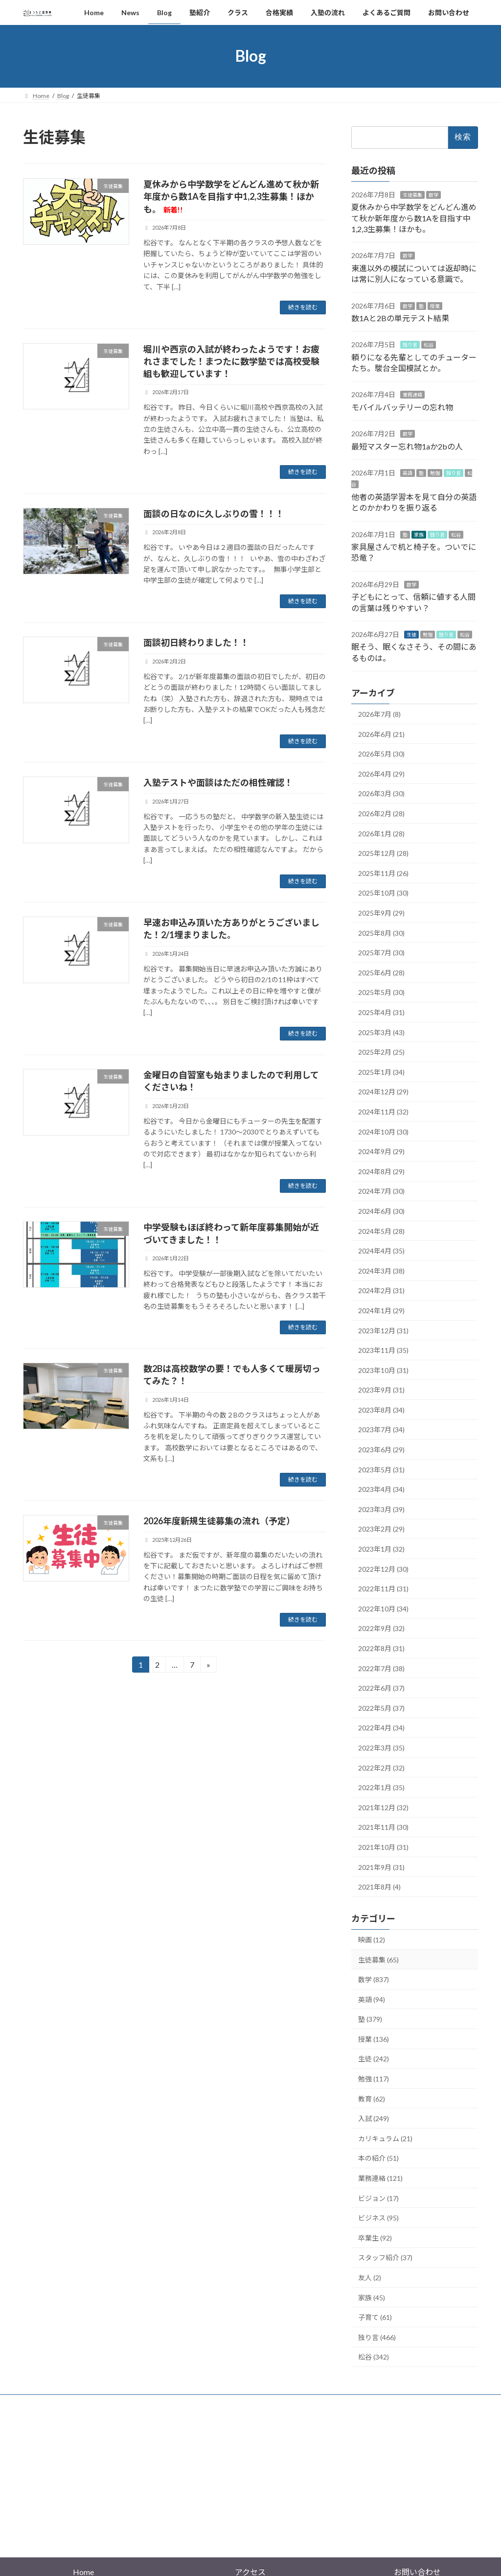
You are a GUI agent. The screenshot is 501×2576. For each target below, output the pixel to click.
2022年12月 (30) (383, 1568)
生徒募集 (412, 194)
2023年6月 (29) (381, 1449)
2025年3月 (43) (381, 1032)
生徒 (411, 635)
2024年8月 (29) (381, 1171)
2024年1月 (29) (381, 1310)
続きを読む (303, 307)
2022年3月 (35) (381, 1748)
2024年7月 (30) (381, 1191)
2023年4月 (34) (381, 1489)
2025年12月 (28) (383, 853)
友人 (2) (369, 2277)
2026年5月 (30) (381, 754)
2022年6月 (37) (381, 1688)
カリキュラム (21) (385, 2138)
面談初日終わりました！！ (196, 642)
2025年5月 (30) (381, 992)
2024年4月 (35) (381, 1251)
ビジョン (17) (378, 2198)
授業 (435, 305)
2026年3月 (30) (381, 793)
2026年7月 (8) (379, 714)
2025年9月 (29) (381, 913)
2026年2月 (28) (381, 813)
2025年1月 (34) (381, 1071)
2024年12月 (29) (383, 1091)
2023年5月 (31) (381, 1469)
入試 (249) (373, 2118)
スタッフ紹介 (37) (385, 2257)
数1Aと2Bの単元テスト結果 (400, 318)
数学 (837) (373, 1979)
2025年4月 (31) (381, 1012)
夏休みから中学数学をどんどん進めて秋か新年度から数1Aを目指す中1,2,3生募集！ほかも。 (231, 196)
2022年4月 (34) (381, 1728)
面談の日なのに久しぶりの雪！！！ (213, 513)
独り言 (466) (377, 2337)
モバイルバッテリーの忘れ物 (402, 406)
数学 (433, 194)
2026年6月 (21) (381, 734)
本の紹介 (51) (378, 2158)
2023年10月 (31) (383, 1370)
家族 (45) (371, 2297)
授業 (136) (373, 2039)
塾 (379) (370, 2019)
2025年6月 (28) (381, 972)
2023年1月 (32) (381, 1549)
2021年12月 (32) (383, 1807)
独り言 (410, 345)
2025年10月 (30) (383, 893)
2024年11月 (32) (383, 1112)
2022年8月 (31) (381, 1648)
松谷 (428, 345)
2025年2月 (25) (381, 1052)
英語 (407, 473)
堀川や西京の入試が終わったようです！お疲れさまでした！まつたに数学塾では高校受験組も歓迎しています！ (231, 361)
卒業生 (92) (375, 2237)
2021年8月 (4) (379, 1887)
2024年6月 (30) (381, 1211)
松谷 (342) (373, 2357)
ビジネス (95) (378, 2218)
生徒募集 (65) (378, 1959)
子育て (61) (375, 2317)
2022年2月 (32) (381, 1767)
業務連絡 (412, 395)
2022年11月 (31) (383, 1588)
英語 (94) (371, 1999)
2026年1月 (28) (381, 833)
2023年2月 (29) (381, 1529)
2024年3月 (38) (381, 1270)
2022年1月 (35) (381, 1787)
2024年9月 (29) (381, 1151)
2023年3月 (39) (381, 1509)
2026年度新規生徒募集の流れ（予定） (219, 1520)
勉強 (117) (373, 2079)
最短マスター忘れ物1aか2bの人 (407, 445)
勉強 (435, 473)
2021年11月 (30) (383, 1827)
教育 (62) (371, 2098)
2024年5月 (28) (381, 1231)
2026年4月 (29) (381, 774)
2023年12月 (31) (383, 1330)
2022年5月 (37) (381, 1707)
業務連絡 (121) (380, 2178)
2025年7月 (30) (381, 952)
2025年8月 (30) (381, 932)
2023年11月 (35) (383, 1350)
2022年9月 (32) (381, 1628)
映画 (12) (371, 1940)
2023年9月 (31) (381, 1390)
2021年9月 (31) (381, 1867)
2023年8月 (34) (381, 1410)
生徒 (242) (373, 2059)
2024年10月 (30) (383, 1131)
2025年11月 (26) (383, 873)
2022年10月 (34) (383, 1608)
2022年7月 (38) (381, 1668)
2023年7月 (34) (381, 1429)
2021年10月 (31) (383, 1847)
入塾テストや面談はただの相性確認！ (218, 782)
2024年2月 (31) (381, 1290)
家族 (419, 534)
